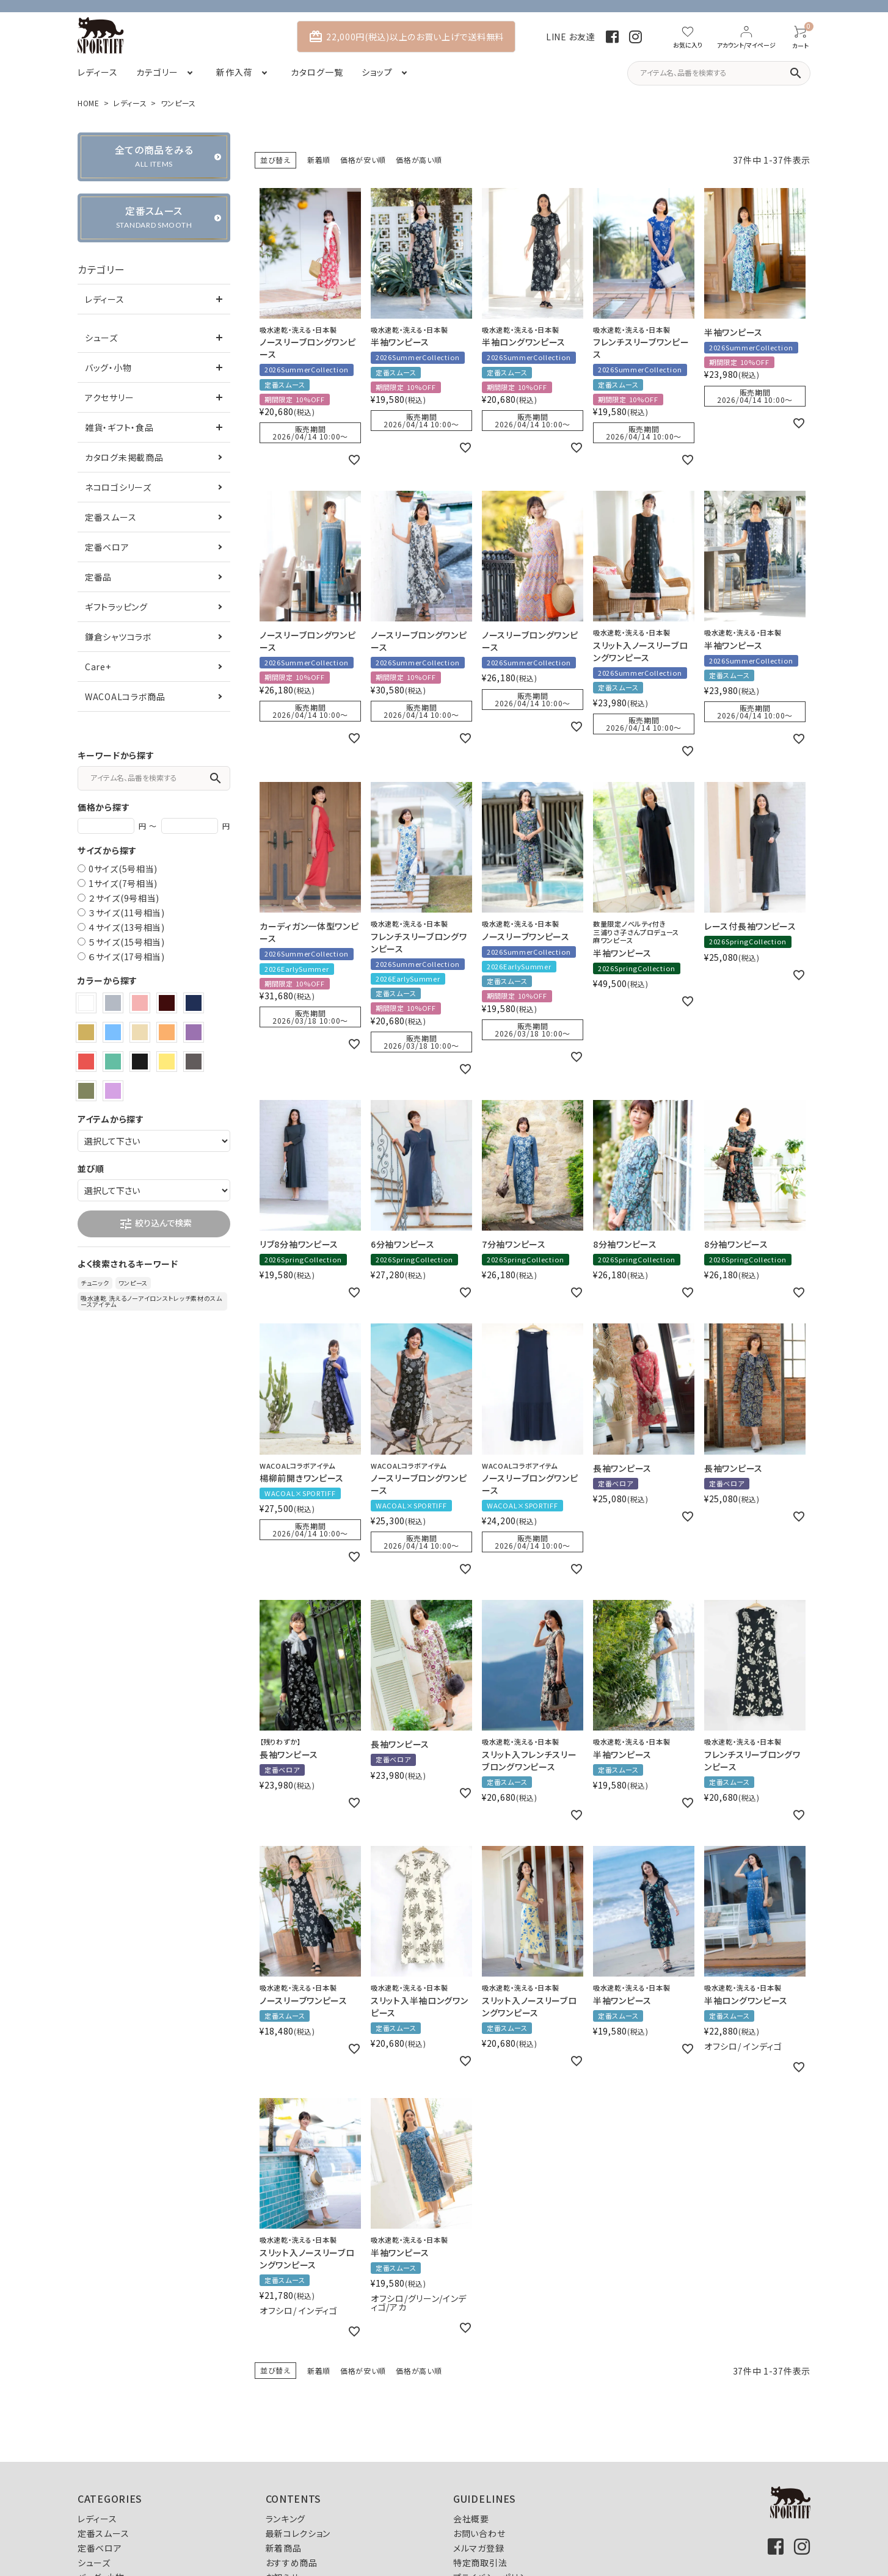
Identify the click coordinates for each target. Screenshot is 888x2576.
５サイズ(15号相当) (127, 942)
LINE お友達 (570, 37)
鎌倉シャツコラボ (118, 637)
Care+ (98, 666)
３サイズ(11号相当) (127, 912)
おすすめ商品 (292, 2562)
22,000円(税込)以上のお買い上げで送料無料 (406, 37)
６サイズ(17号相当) (127, 956)
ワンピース (133, 1282)
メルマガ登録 (478, 2548)
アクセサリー (109, 397)
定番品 (98, 577)
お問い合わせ (479, 2533)
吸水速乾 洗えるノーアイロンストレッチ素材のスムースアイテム (151, 1301)
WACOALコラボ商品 (125, 696)
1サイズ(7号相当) (123, 883)
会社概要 (471, 2519)
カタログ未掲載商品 (124, 457)
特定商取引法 (480, 2562)
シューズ (101, 337)
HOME (89, 103)
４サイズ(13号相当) (127, 927)
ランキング (286, 2519)
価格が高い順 (419, 159)
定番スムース (110, 517)
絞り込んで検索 (155, 1224)
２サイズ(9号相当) (124, 898)
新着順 (318, 159)
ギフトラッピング (116, 607)
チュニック (95, 1282)
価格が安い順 (363, 159)
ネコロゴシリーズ (118, 487)
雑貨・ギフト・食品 (119, 427)
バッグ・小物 (108, 367)
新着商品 (284, 2548)
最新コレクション (298, 2533)
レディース (130, 103)
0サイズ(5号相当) (123, 869)
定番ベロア (107, 547)
